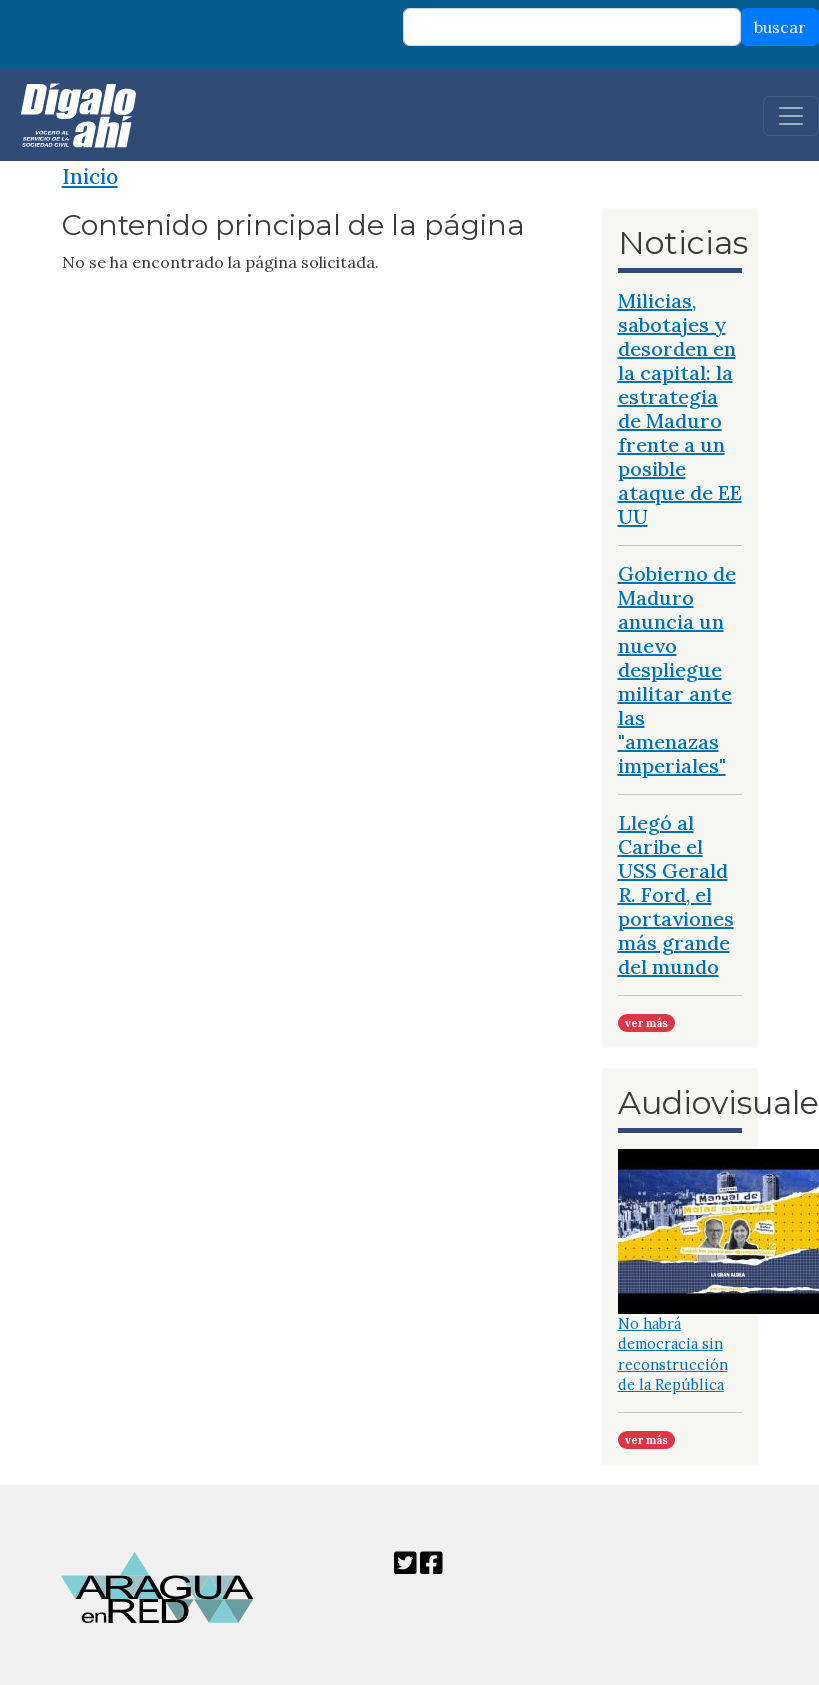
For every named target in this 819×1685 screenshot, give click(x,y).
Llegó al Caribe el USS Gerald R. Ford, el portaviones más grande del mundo (676, 894)
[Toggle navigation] (791, 116)
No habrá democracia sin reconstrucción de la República (673, 1354)
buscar (780, 27)
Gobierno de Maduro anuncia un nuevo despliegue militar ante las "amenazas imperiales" (677, 669)
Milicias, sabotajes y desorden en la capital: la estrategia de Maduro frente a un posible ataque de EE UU (680, 408)
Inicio (90, 176)
